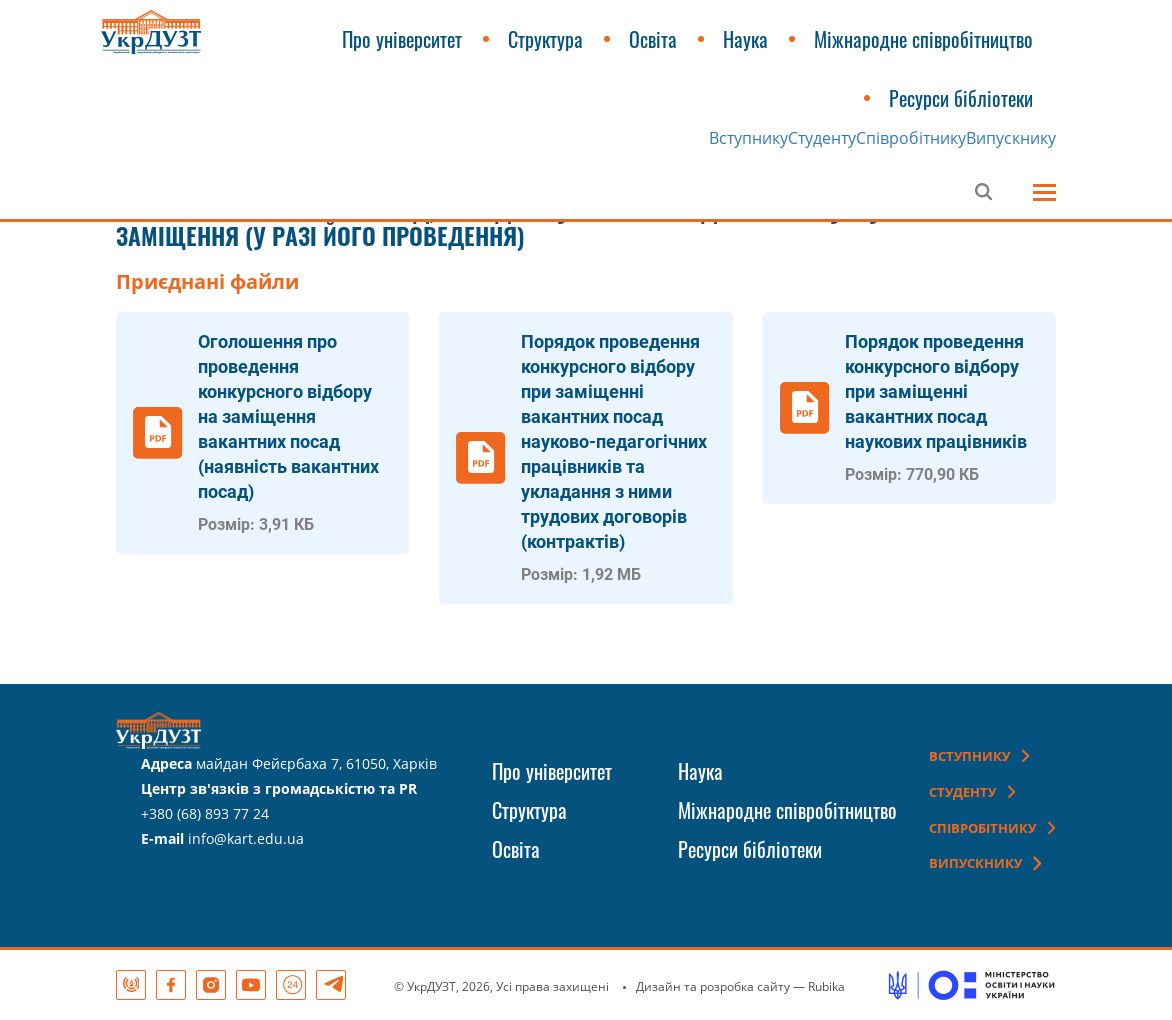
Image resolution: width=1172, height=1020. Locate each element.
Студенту (822, 138)
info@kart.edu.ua (246, 838)
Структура (545, 39)
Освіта (653, 39)
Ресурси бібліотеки (961, 98)
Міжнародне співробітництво (923, 39)
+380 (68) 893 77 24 (205, 813)
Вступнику (748, 138)
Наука (745, 39)
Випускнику (1011, 138)
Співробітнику (911, 138)
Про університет (402, 39)
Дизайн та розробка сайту (713, 986)
